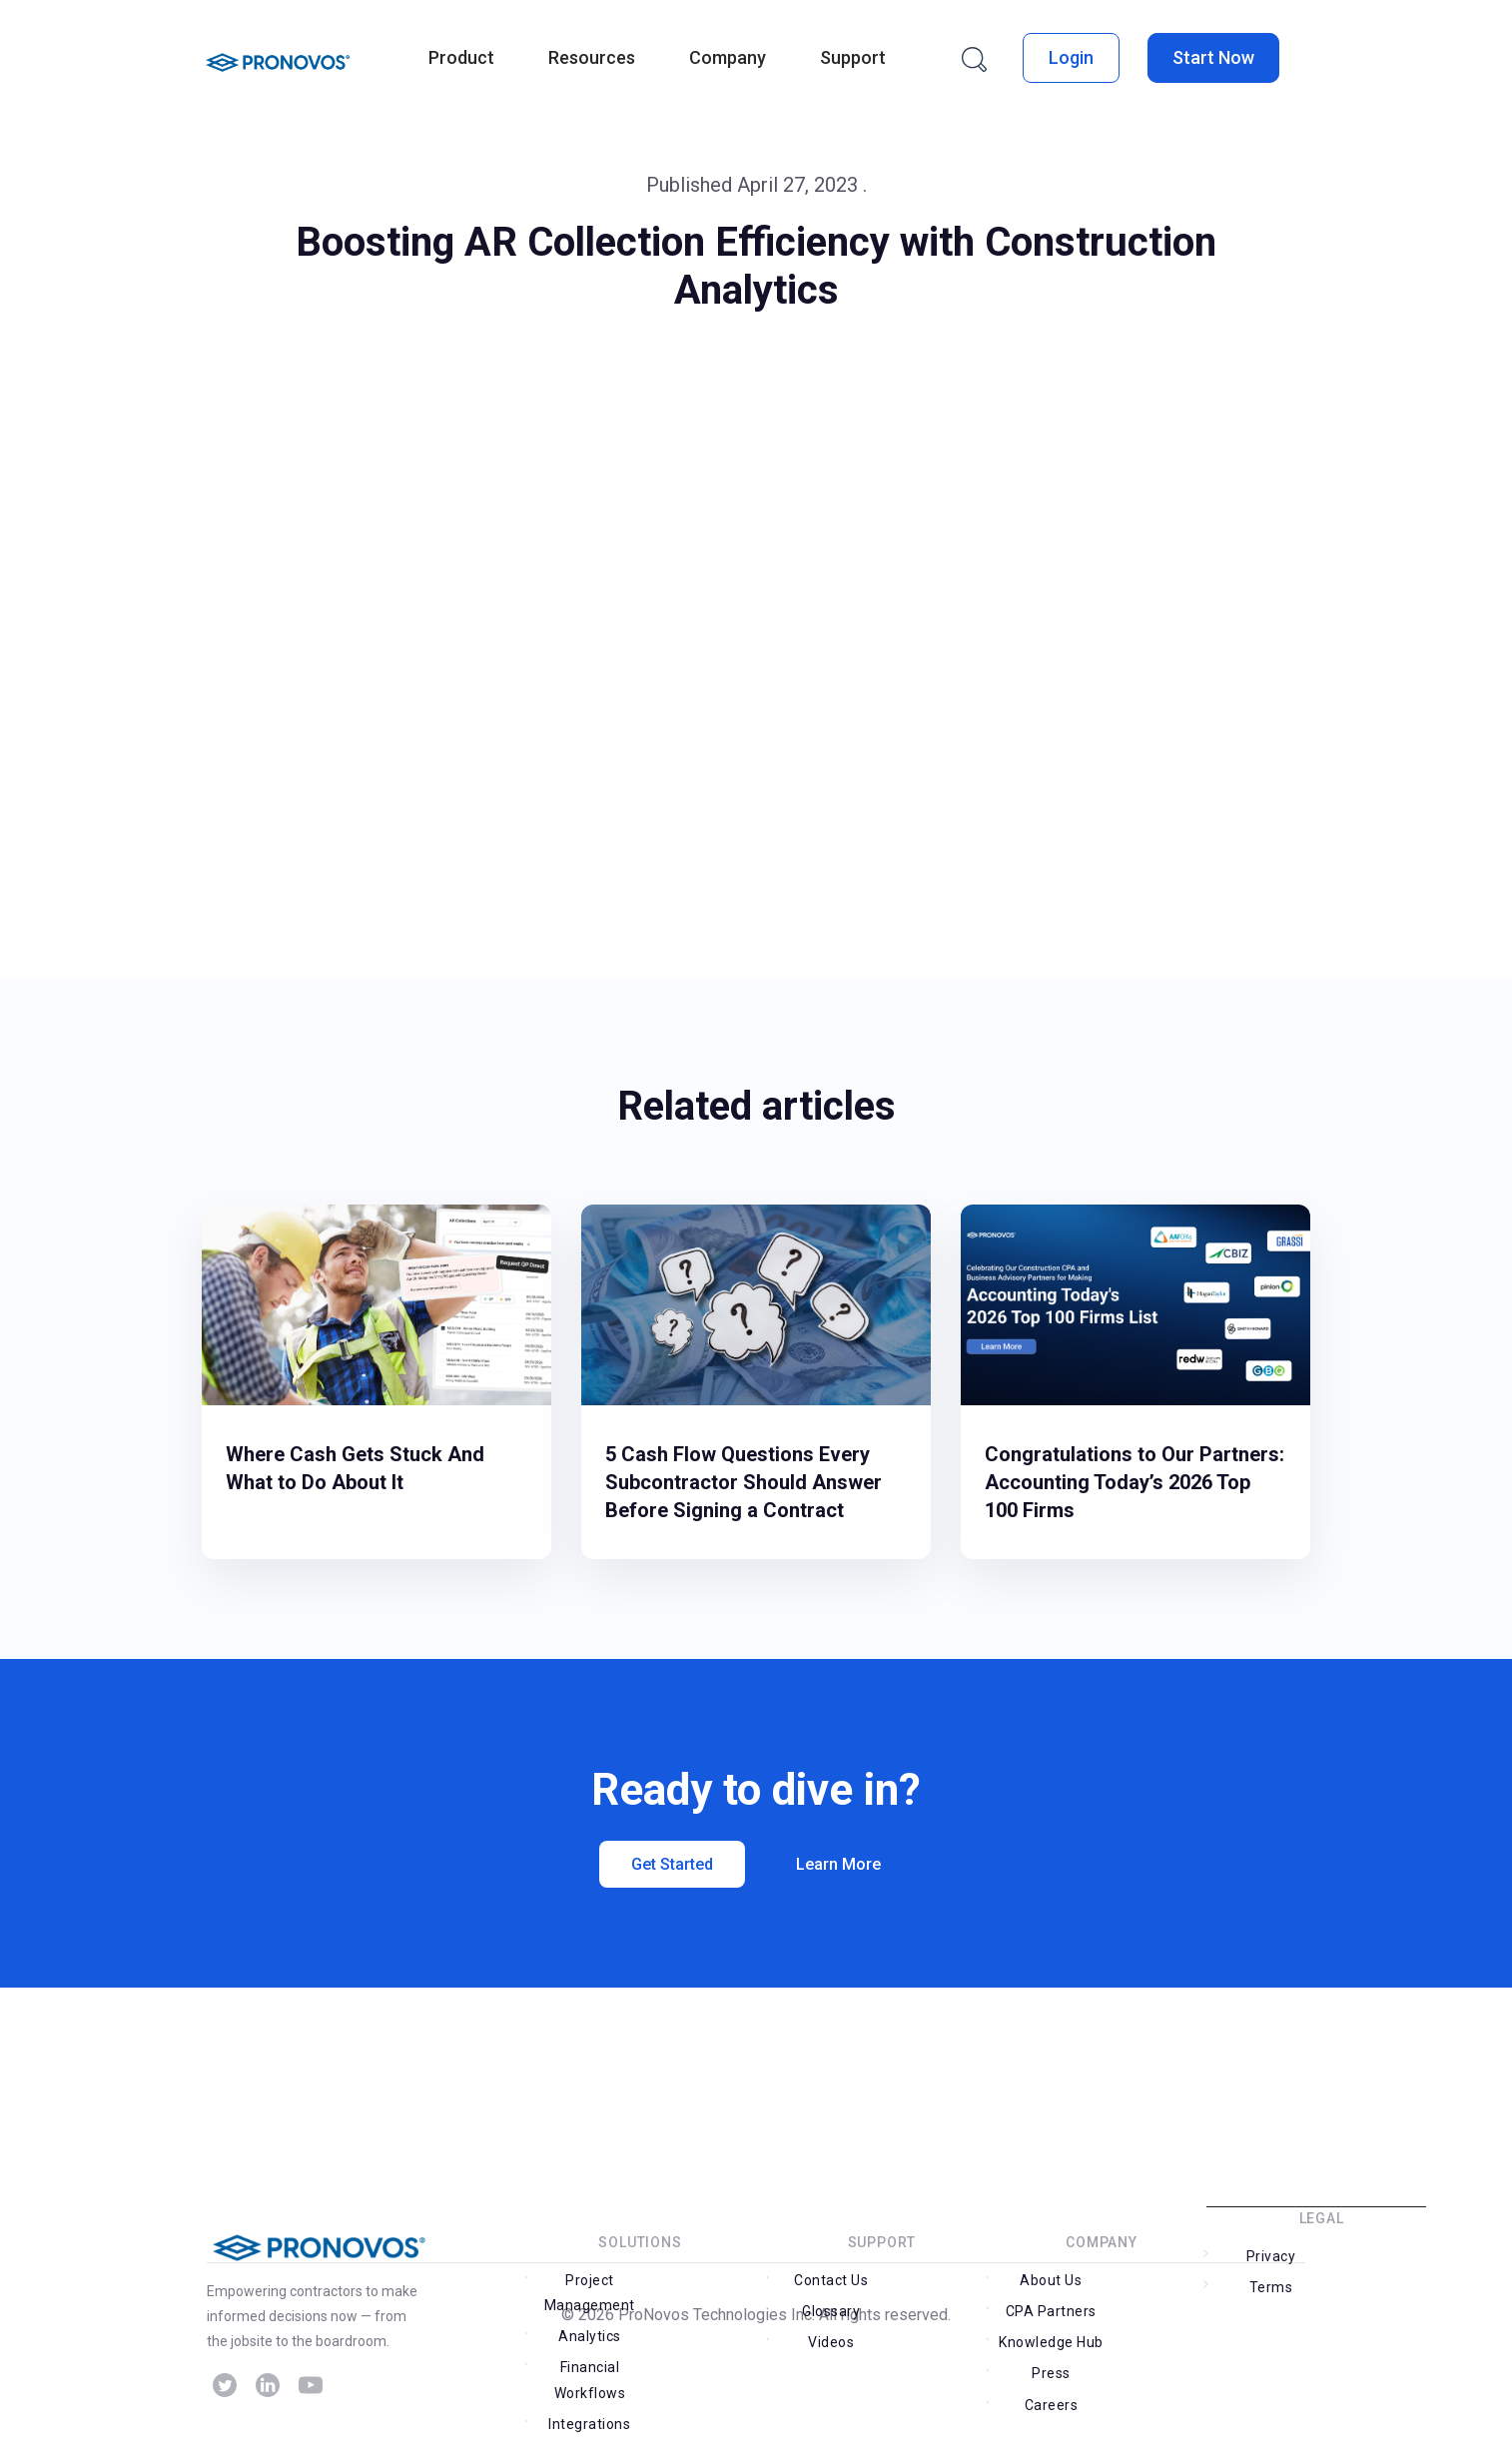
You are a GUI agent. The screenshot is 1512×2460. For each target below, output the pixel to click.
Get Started (672, 1864)
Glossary (935, 2304)
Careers (1050, 2367)
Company (727, 57)
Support (853, 57)
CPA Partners (1154, 2304)
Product (461, 57)
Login (1071, 57)
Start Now (1213, 57)
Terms (1374, 2280)
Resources (591, 57)
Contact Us (830, 2304)
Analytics (692, 2304)
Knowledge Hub (1049, 2335)
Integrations (588, 2392)
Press (1153, 2335)
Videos (830, 2335)
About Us (1050, 2304)
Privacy (1269, 2280)
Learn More (839, 1864)
